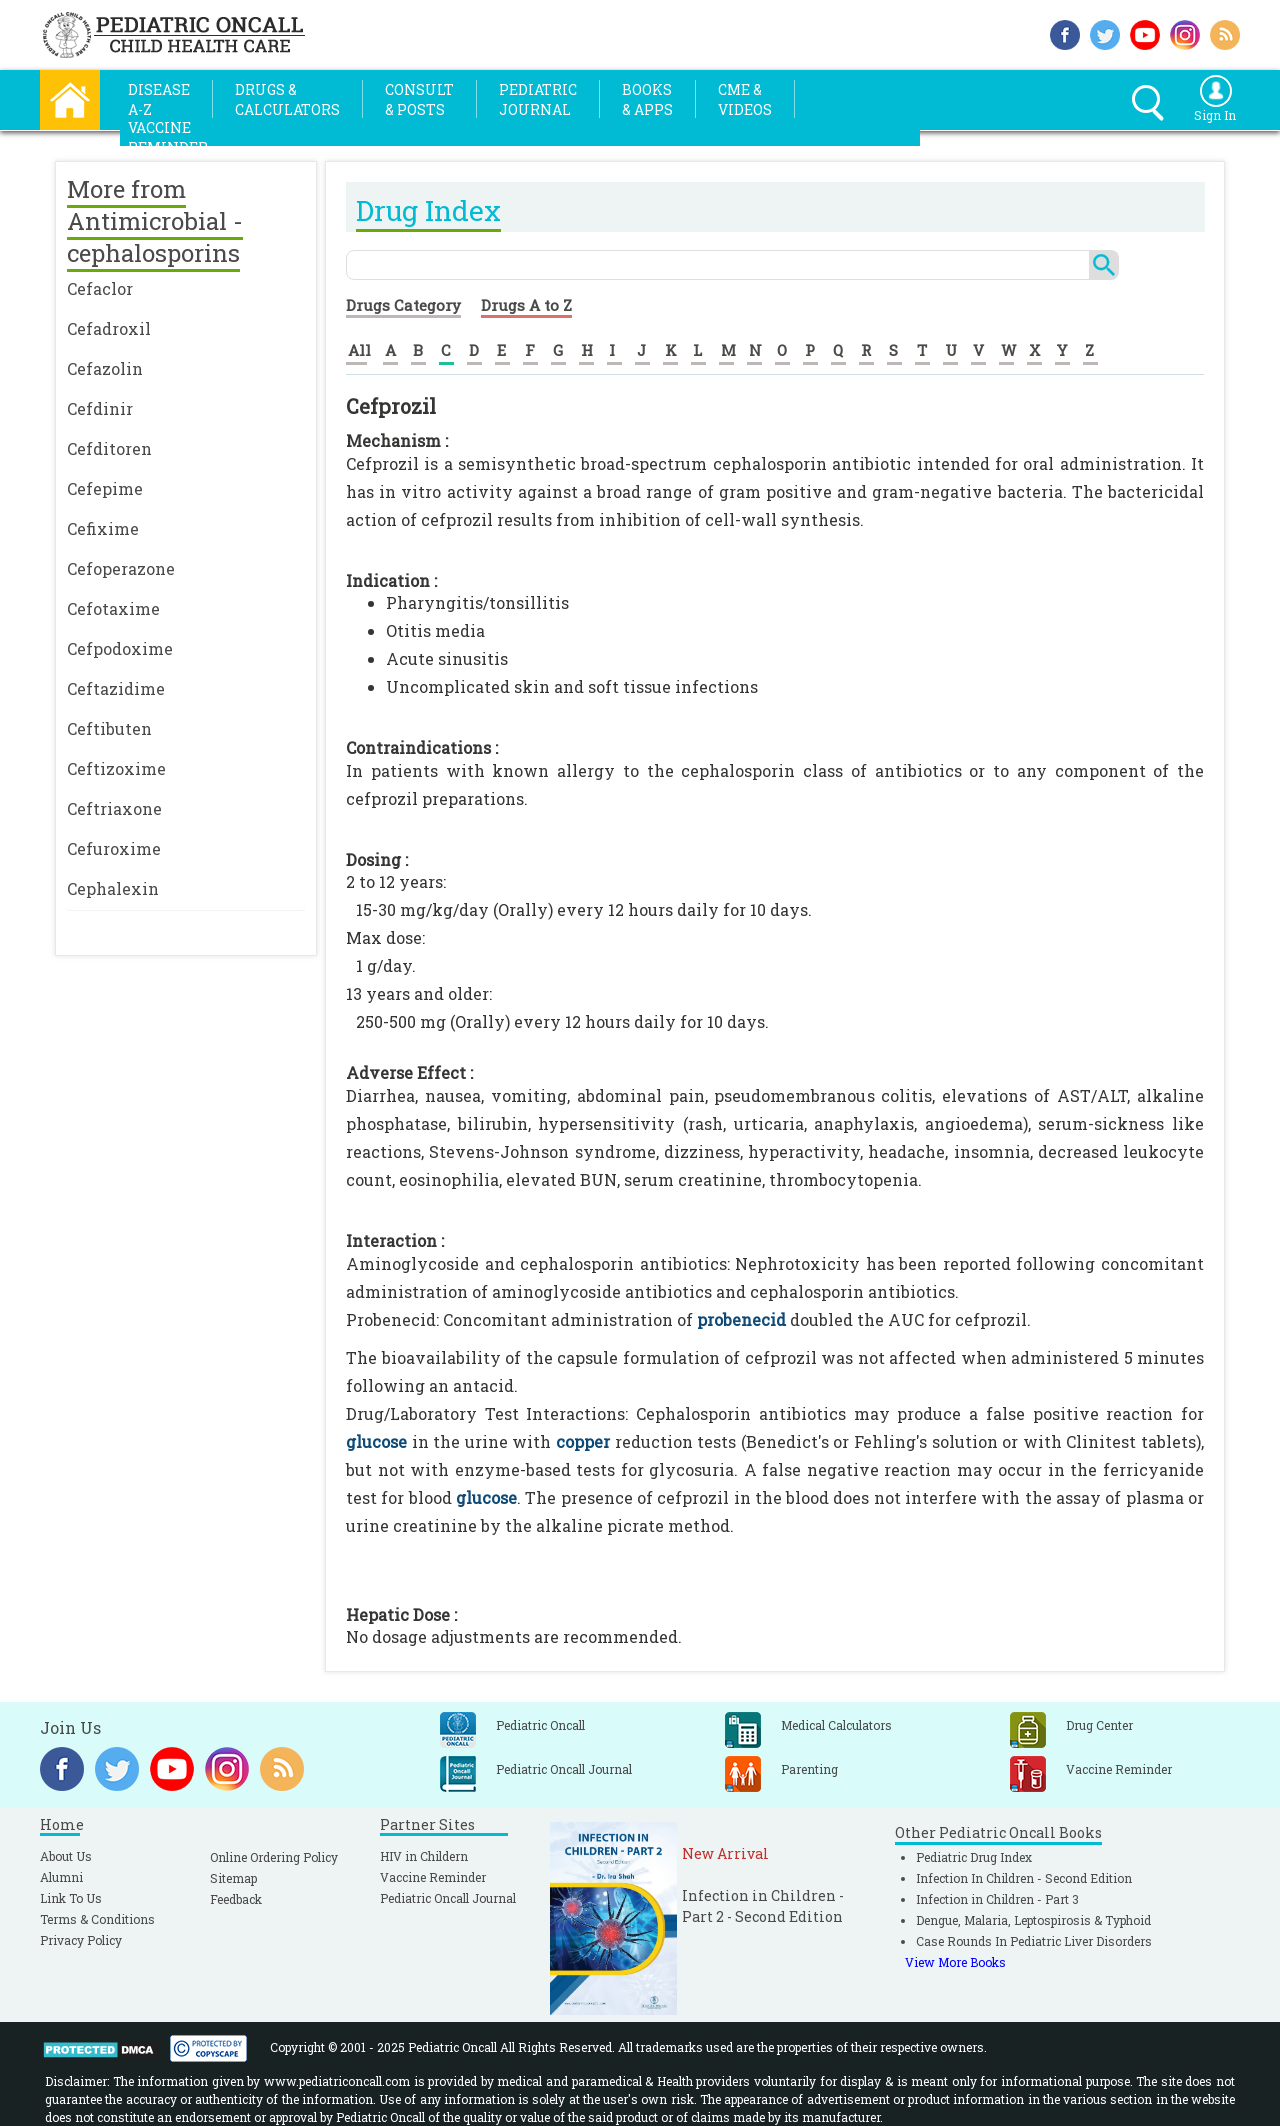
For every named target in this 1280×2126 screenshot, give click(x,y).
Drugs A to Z (526, 305)
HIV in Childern (424, 1856)
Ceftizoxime (116, 768)
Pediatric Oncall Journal (448, 1898)
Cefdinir (100, 408)
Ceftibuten (109, 728)
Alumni (61, 1877)
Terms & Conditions (97, 1919)
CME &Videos (745, 99)
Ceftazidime (116, 688)
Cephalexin (113, 888)
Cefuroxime (114, 848)
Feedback (236, 1899)
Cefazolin (105, 368)
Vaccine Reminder (433, 1877)
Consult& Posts (419, 99)
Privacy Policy (81, 1940)
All (359, 350)
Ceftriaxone (114, 808)
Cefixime (103, 528)
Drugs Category (403, 305)
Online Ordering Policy (274, 1857)
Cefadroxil (109, 328)
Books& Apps (647, 99)
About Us (66, 1856)
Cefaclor (100, 288)
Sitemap (233, 1878)
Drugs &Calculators (287, 99)
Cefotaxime (113, 608)
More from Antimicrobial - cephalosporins (155, 221)
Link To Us (71, 1898)
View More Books (955, 1962)
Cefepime (105, 488)
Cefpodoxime (120, 648)
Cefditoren (109, 448)
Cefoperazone (121, 568)
